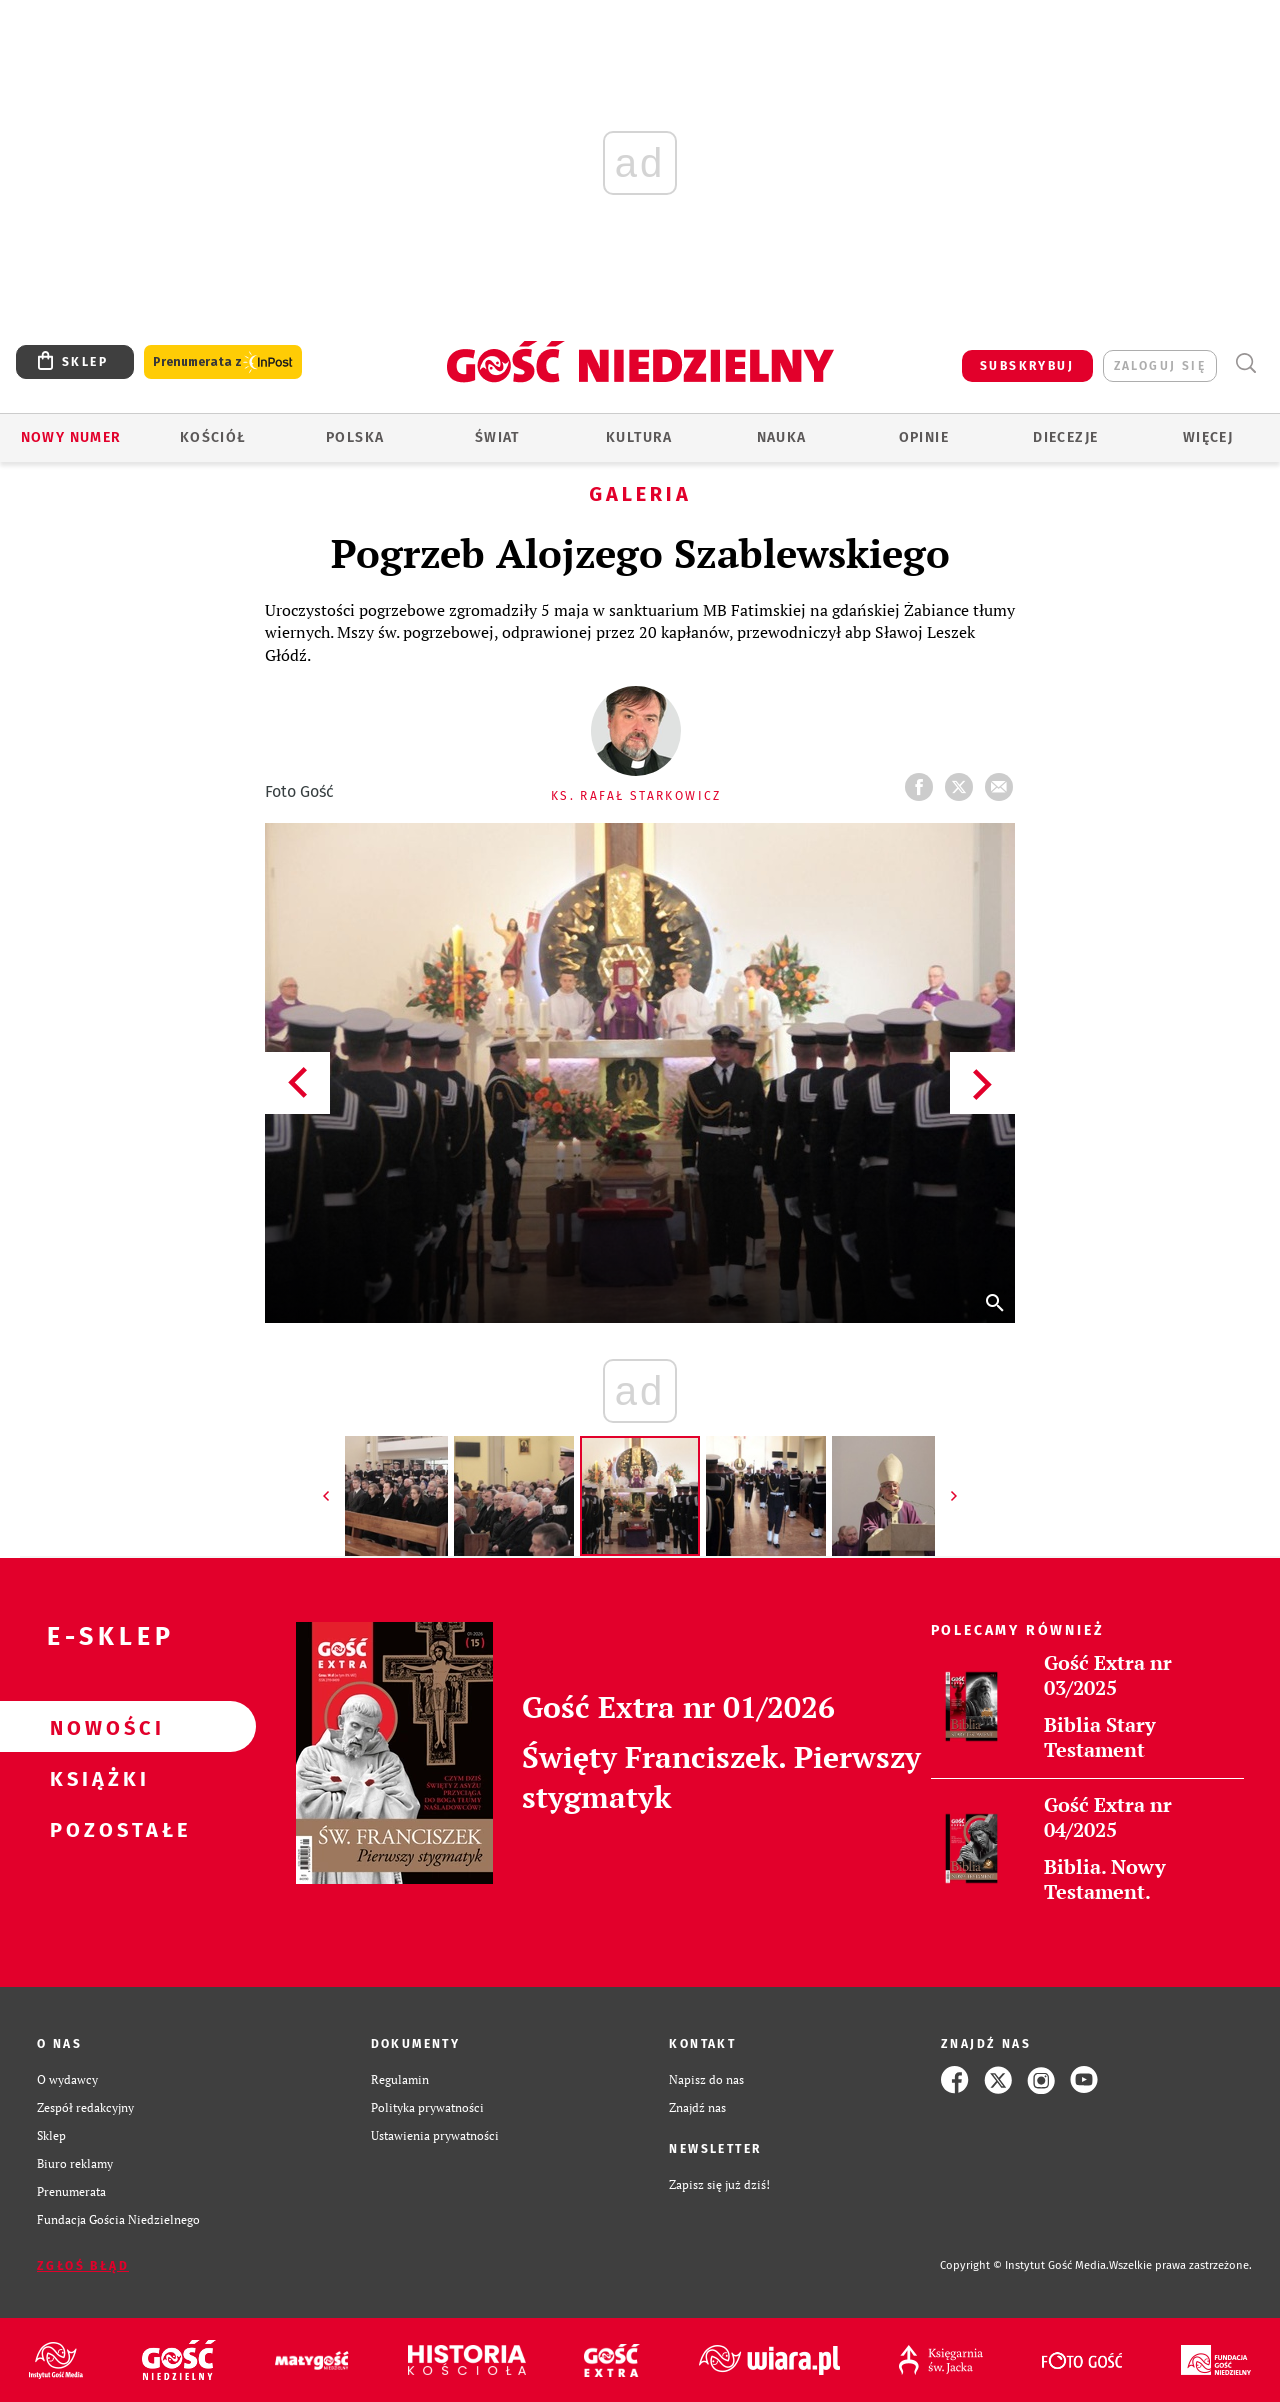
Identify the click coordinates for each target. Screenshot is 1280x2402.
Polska (355, 437)
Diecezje (1065, 437)
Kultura (639, 437)
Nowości (96, 1727)
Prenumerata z (223, 362)
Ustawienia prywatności (435, 2135)
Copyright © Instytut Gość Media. (1024, 2265)
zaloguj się (1160, 366)
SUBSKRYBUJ (1027, 366)
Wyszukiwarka (1245, 363)
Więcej (1208, 437)
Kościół (213, 437)
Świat (497, 437)
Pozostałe (96, 1829)
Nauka (782, 437)
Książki (96, 1778)
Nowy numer (71, 437)
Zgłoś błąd (83, 2266)
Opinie (924, 437)
